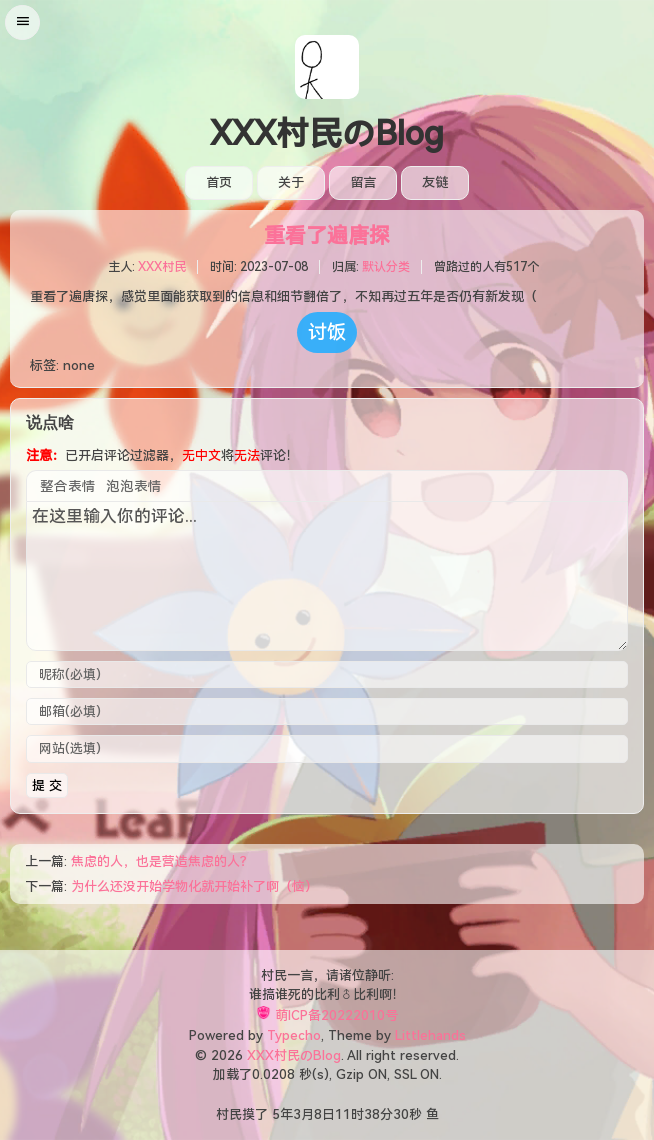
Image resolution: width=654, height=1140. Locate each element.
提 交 (47, 785)
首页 (219, 182)
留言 (363, 182)
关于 (291, 182)
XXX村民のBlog (327, 134)
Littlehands (430, 1035)
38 (372, 1114)
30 (401, 1114)
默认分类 (386, 267)
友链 (435, 182)
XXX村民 (162, 267)
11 (343, 1114)
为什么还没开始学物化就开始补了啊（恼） (194, 886)
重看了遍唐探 (327, 236)
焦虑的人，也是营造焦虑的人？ (162, 861)
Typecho (294, 1035)
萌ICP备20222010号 (336, 1015)
